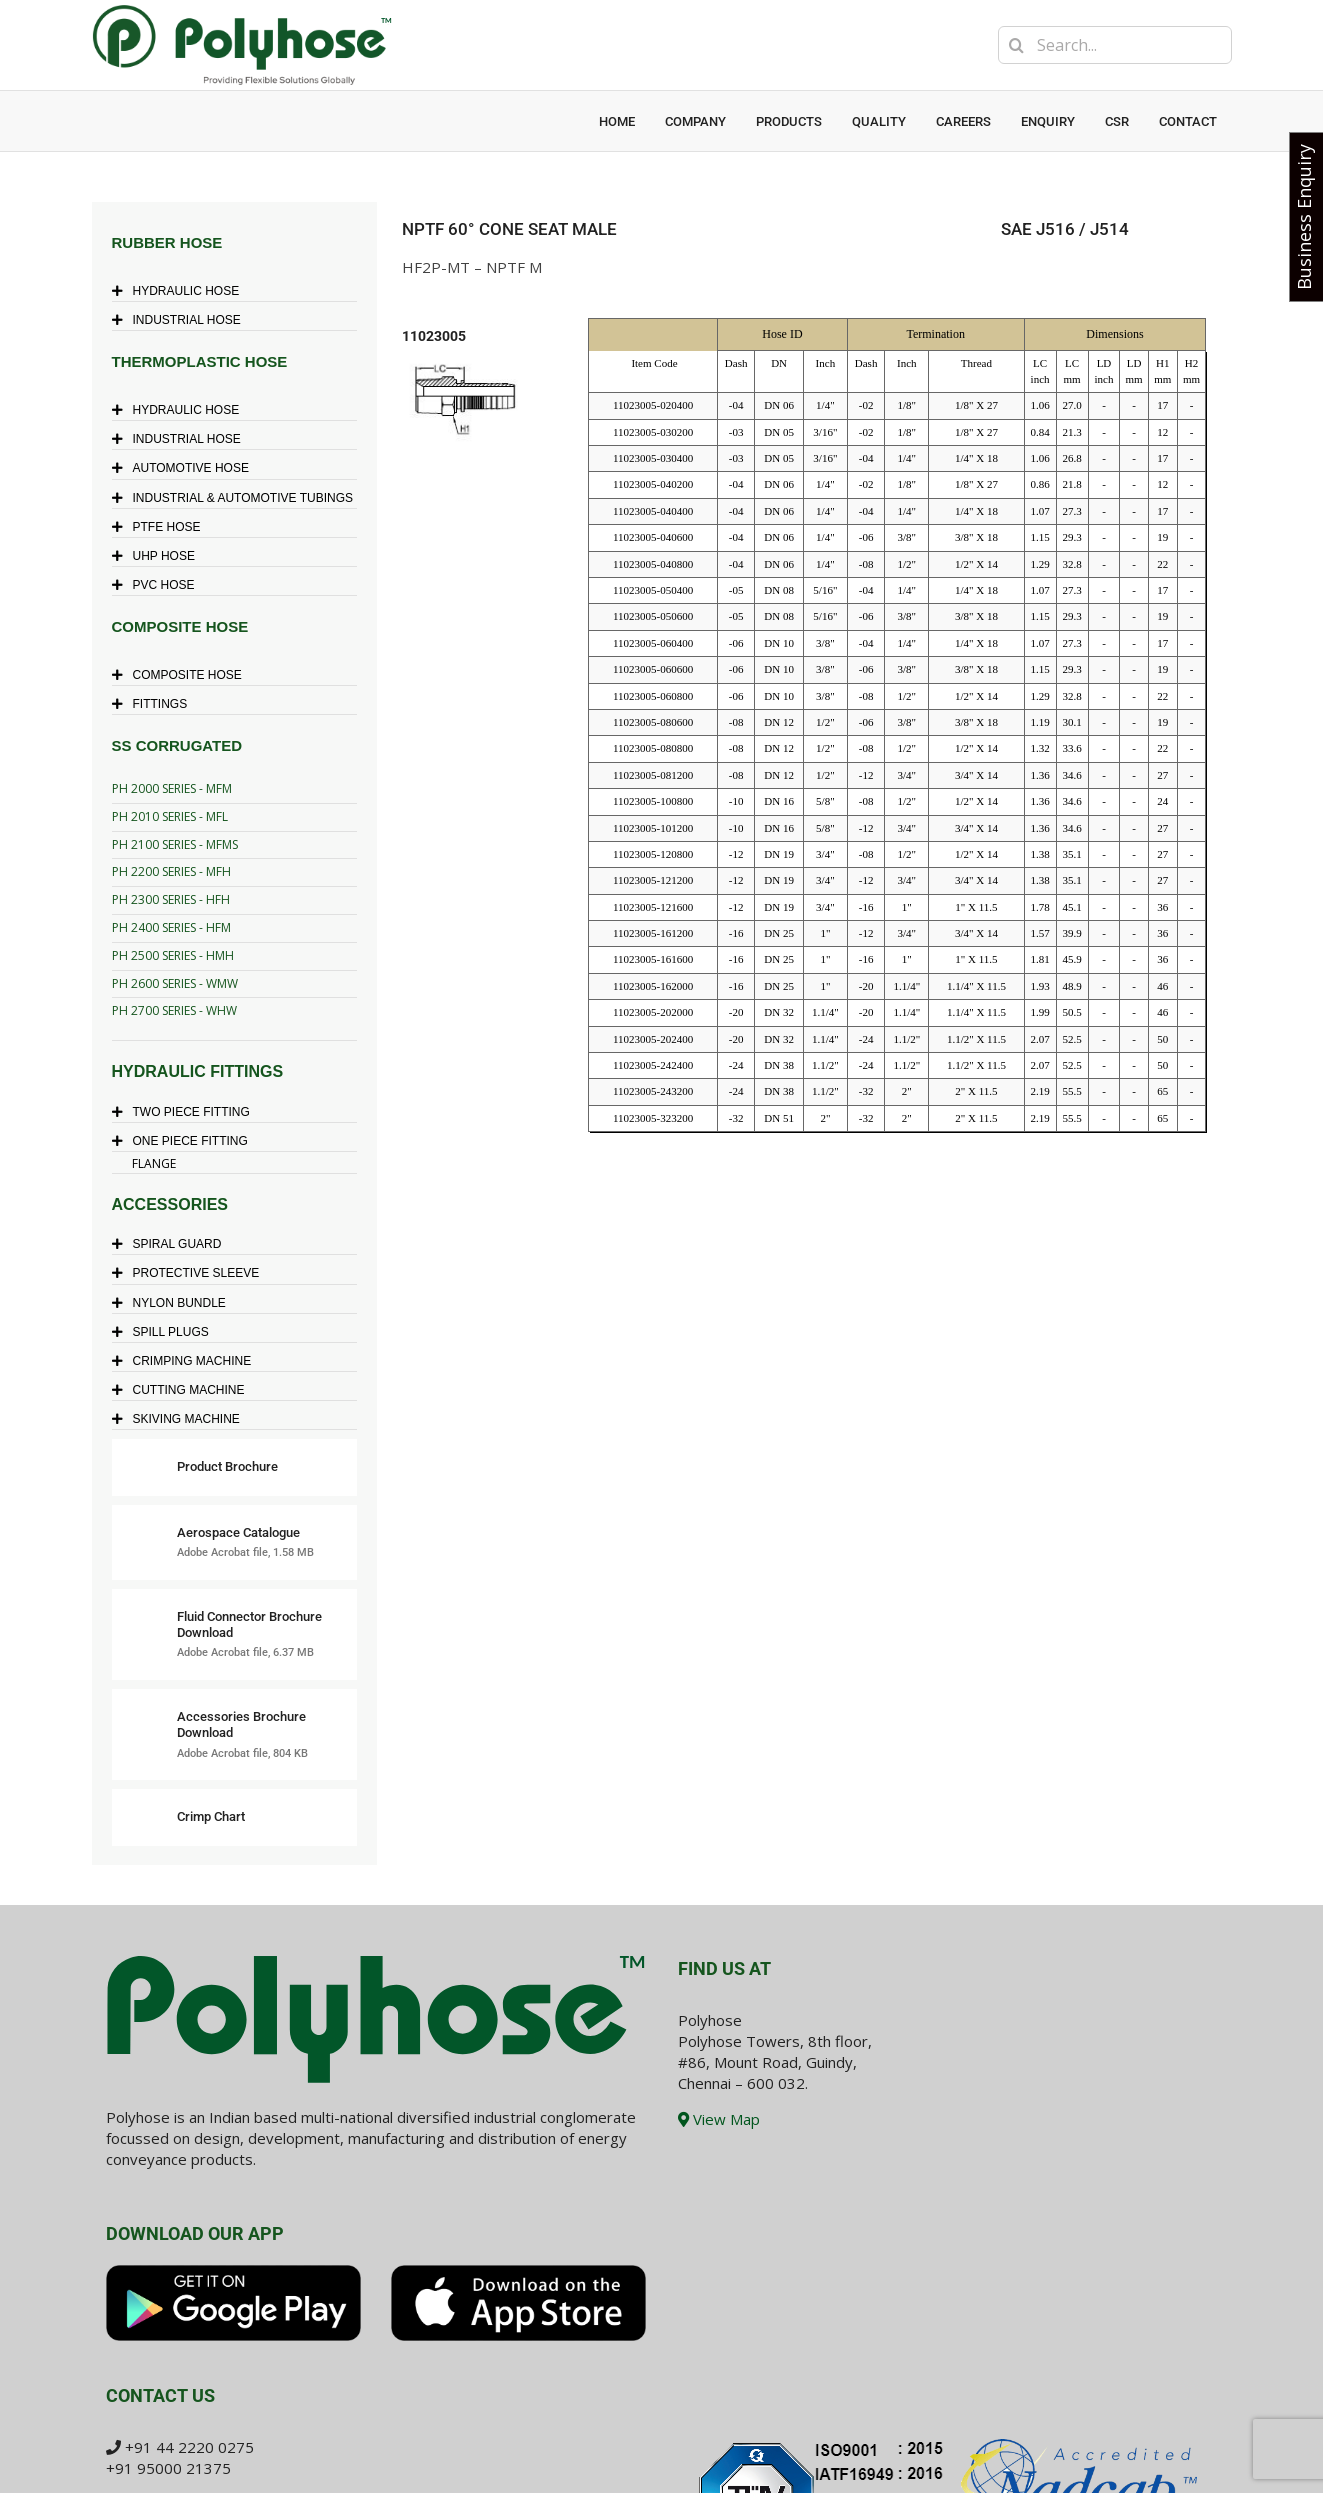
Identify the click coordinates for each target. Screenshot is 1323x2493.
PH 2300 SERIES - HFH (171, 899)
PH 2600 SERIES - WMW (175, 983)
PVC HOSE (158, 585)
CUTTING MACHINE (183, 1390)
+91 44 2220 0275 (189, 2447)
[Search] (1017, 45)
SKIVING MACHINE (181, 1419)
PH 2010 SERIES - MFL (170, 816)
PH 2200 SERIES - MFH (171, 871)
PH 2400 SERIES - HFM (171, 927)
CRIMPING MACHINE (187, 1361)
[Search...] (1115, 45)
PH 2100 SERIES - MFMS (175, 844)
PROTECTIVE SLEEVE (191, 1273)
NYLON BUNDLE (174, 1303)
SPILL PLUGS (165, 1332)
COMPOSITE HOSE (182, 675)
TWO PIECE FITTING (186, 1112)
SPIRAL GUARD (172, 1244)
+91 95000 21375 (168, 2468)
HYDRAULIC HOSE (181, 291)
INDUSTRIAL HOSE (181, 320)
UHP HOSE (158, 556)
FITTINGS (155, 704)
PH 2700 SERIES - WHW (174, 1010)
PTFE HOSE (161, 527)
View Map (719, 2119)
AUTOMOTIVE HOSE (185, 468)
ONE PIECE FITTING (185, 1141)
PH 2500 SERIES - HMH (173, 955)
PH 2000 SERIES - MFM (172, 788)
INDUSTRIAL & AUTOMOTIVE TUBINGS (237, 498)
